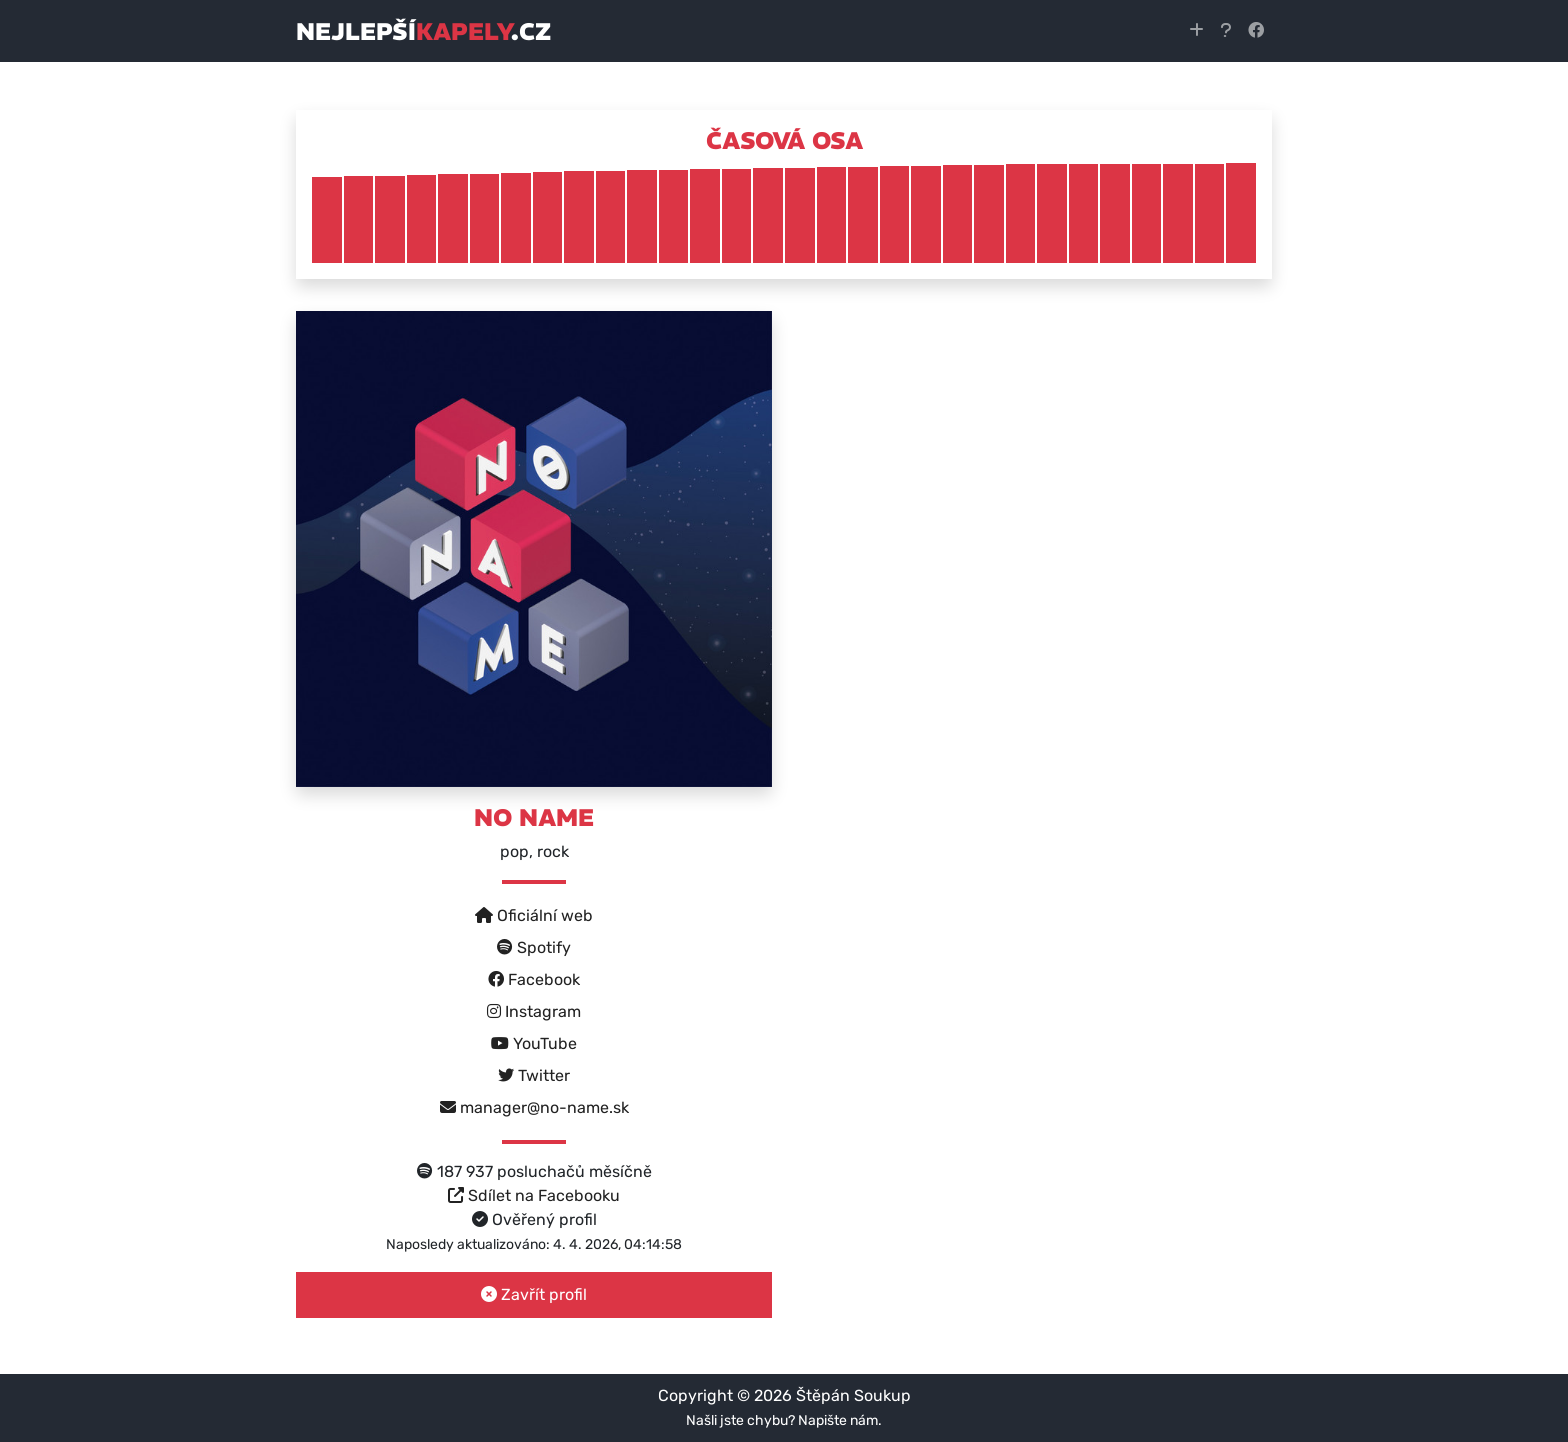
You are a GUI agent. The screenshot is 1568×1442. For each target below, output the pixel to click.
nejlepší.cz (423, 31)
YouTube (534, 1043)
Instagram (534, 1011)
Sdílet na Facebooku (534, 1195)
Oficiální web (534, 915)
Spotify (534, 947)
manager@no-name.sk (534, 1107)
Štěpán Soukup (853, 1395)
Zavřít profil (534, 1294)
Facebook (534, 979)
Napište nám (838, 1420)
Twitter (534, 1075)
